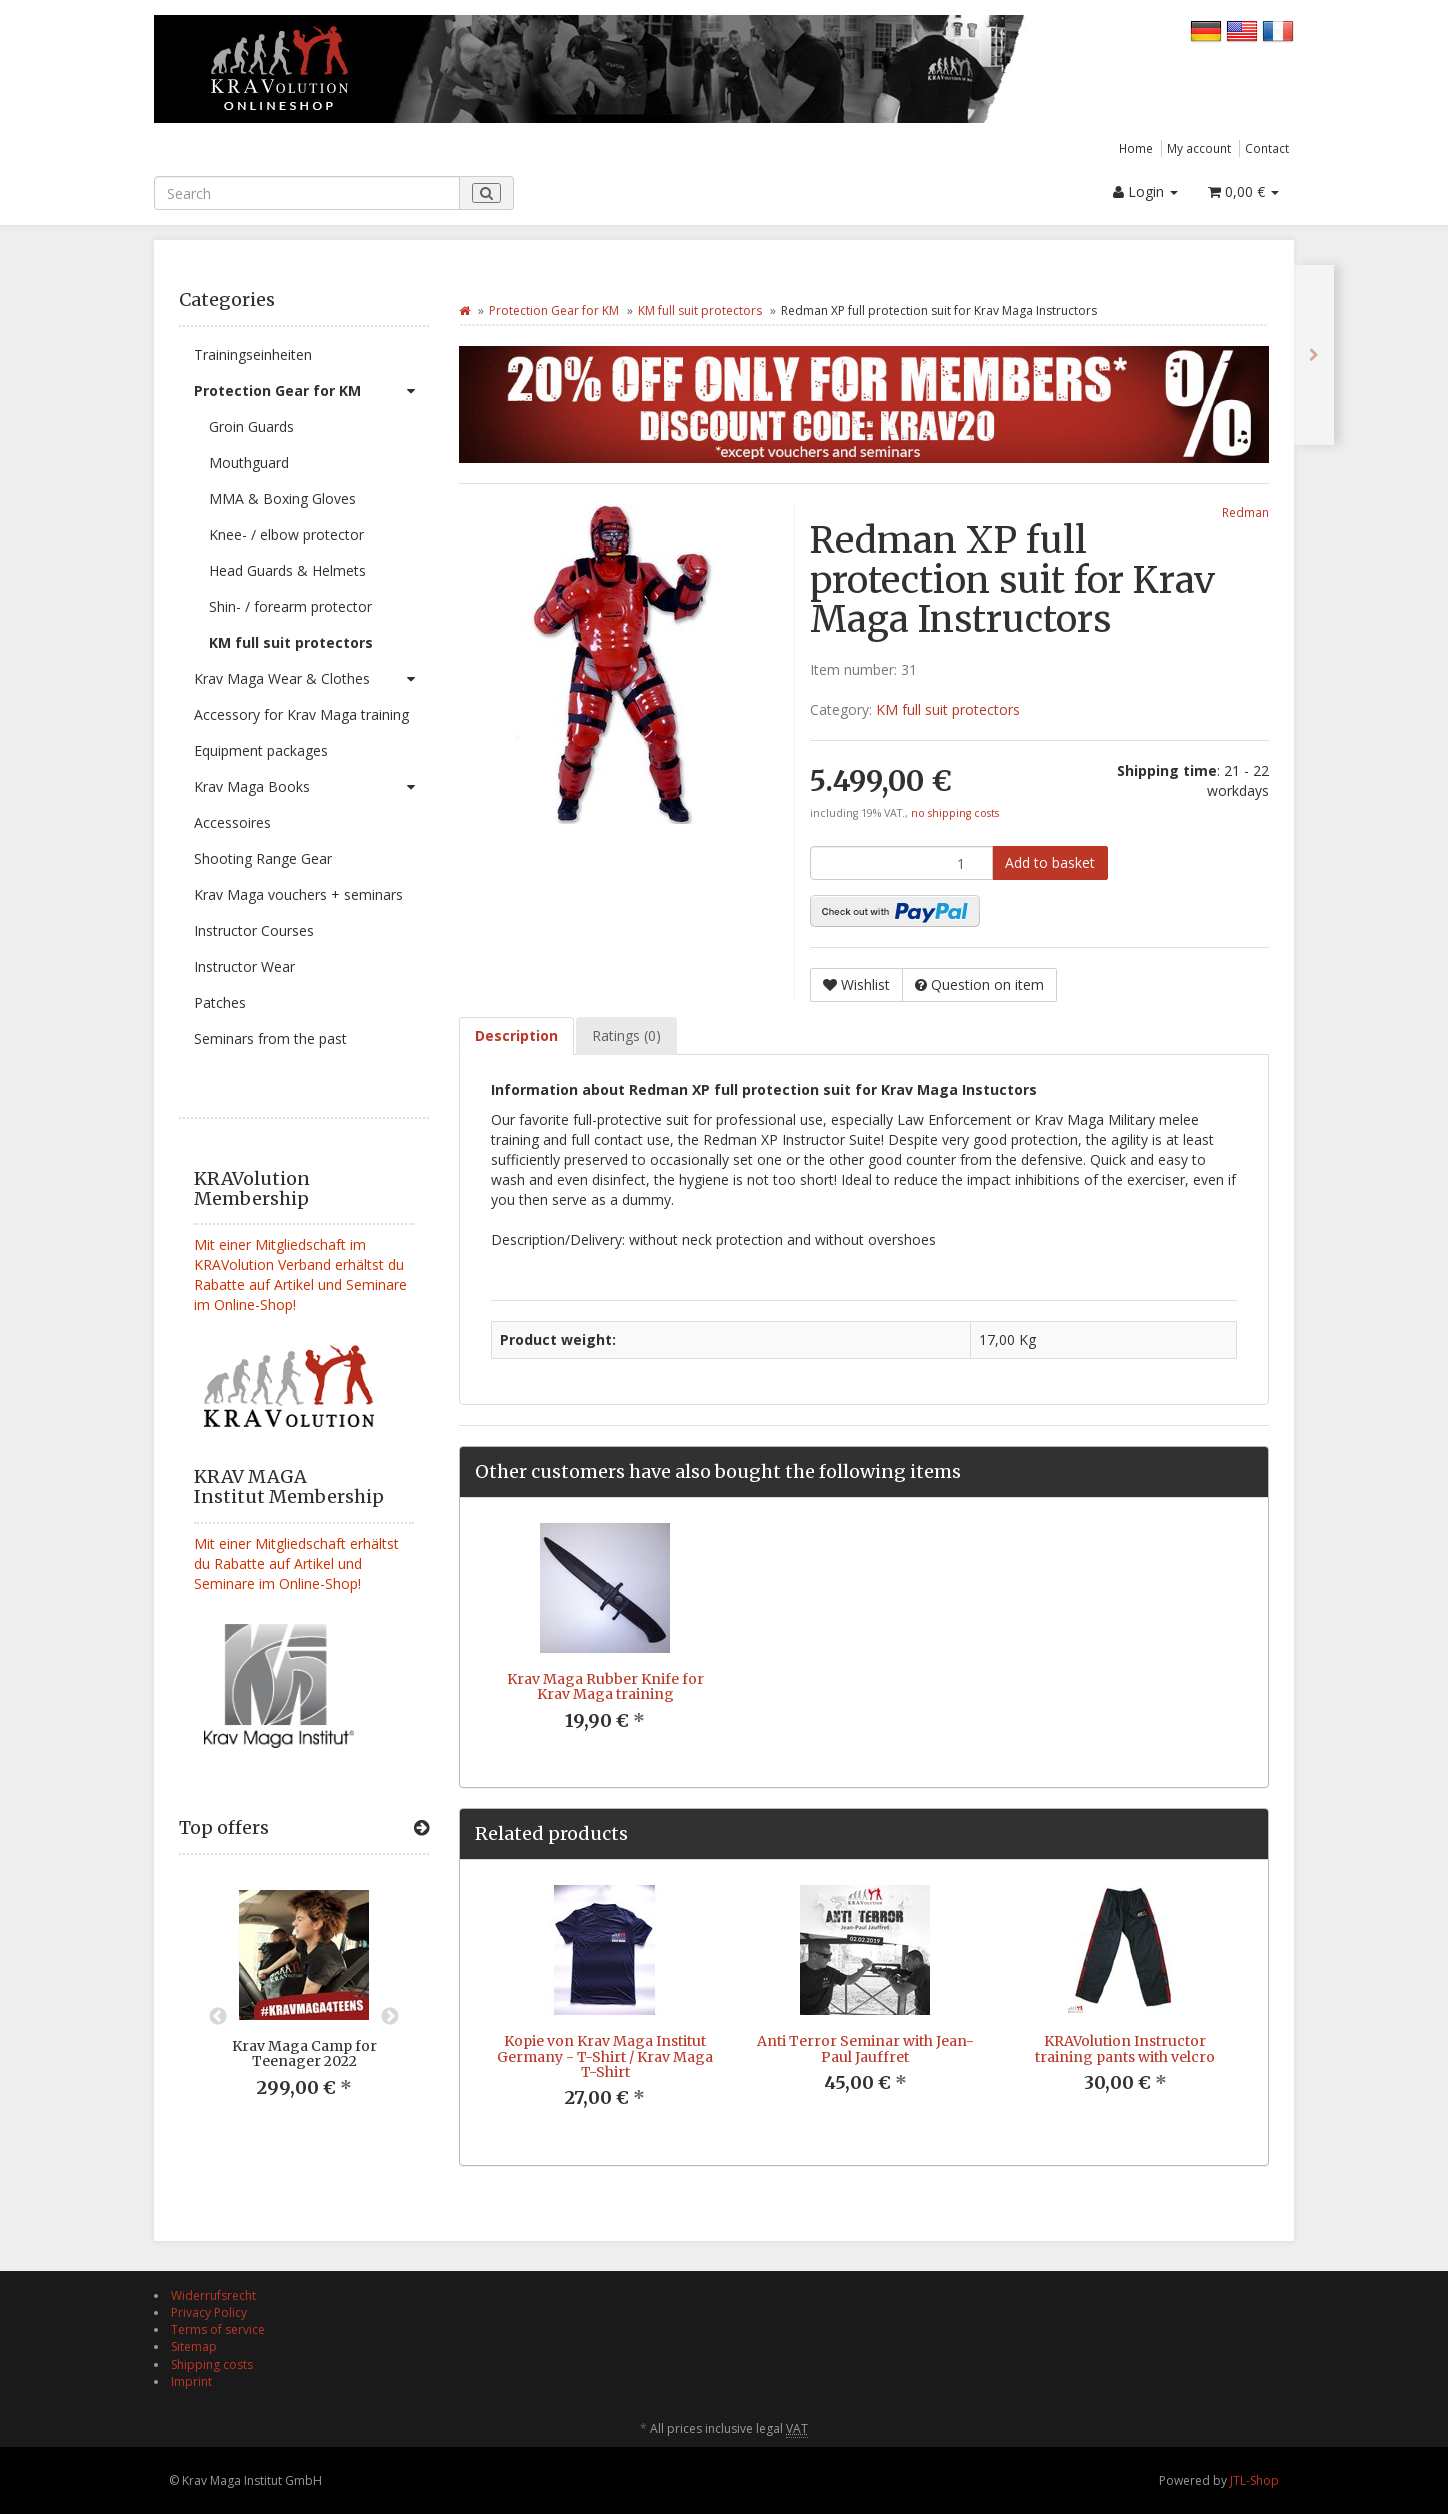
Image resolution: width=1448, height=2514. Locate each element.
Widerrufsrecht (213, 2295)
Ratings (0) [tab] (626, 1035)
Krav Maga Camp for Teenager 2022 (304, 2053)
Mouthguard (249, 462)
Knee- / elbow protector (286, 534)
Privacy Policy (209, 2312)
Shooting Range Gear (263, 858)
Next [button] (390, 2017)
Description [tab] (516, 1035)
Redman (1245, 512)
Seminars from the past (270, 1038)
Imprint (191, 2381)
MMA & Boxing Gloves (282, 498)
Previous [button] (218, 2017)
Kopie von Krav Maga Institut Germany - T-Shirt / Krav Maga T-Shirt (605, 2056)
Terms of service (218, 2329)
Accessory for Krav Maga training (301, 714)
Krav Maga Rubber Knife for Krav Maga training (605, 1686)
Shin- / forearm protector (290, 606)
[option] (304, 2009)
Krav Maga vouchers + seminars (298, 894)
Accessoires (232, 822)
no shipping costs (955, 813)
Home (1136, 148)
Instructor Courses (254, 930)
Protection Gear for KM (311, 391)
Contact (1267, 148)
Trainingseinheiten (253, 354)
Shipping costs (212, 2364)
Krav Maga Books (311, 787)
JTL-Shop (1254, 2480)
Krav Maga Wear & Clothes (311, 679)
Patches (220, 1002)
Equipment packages (261, 750)
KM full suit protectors (291, 642)
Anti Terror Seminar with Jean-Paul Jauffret (865, 2048)
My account (1199, 148)
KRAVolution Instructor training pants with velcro (1125, 2048)
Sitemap (194, 2346)
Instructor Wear (244, 966)
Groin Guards (251, 426)
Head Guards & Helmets (287, 570)
